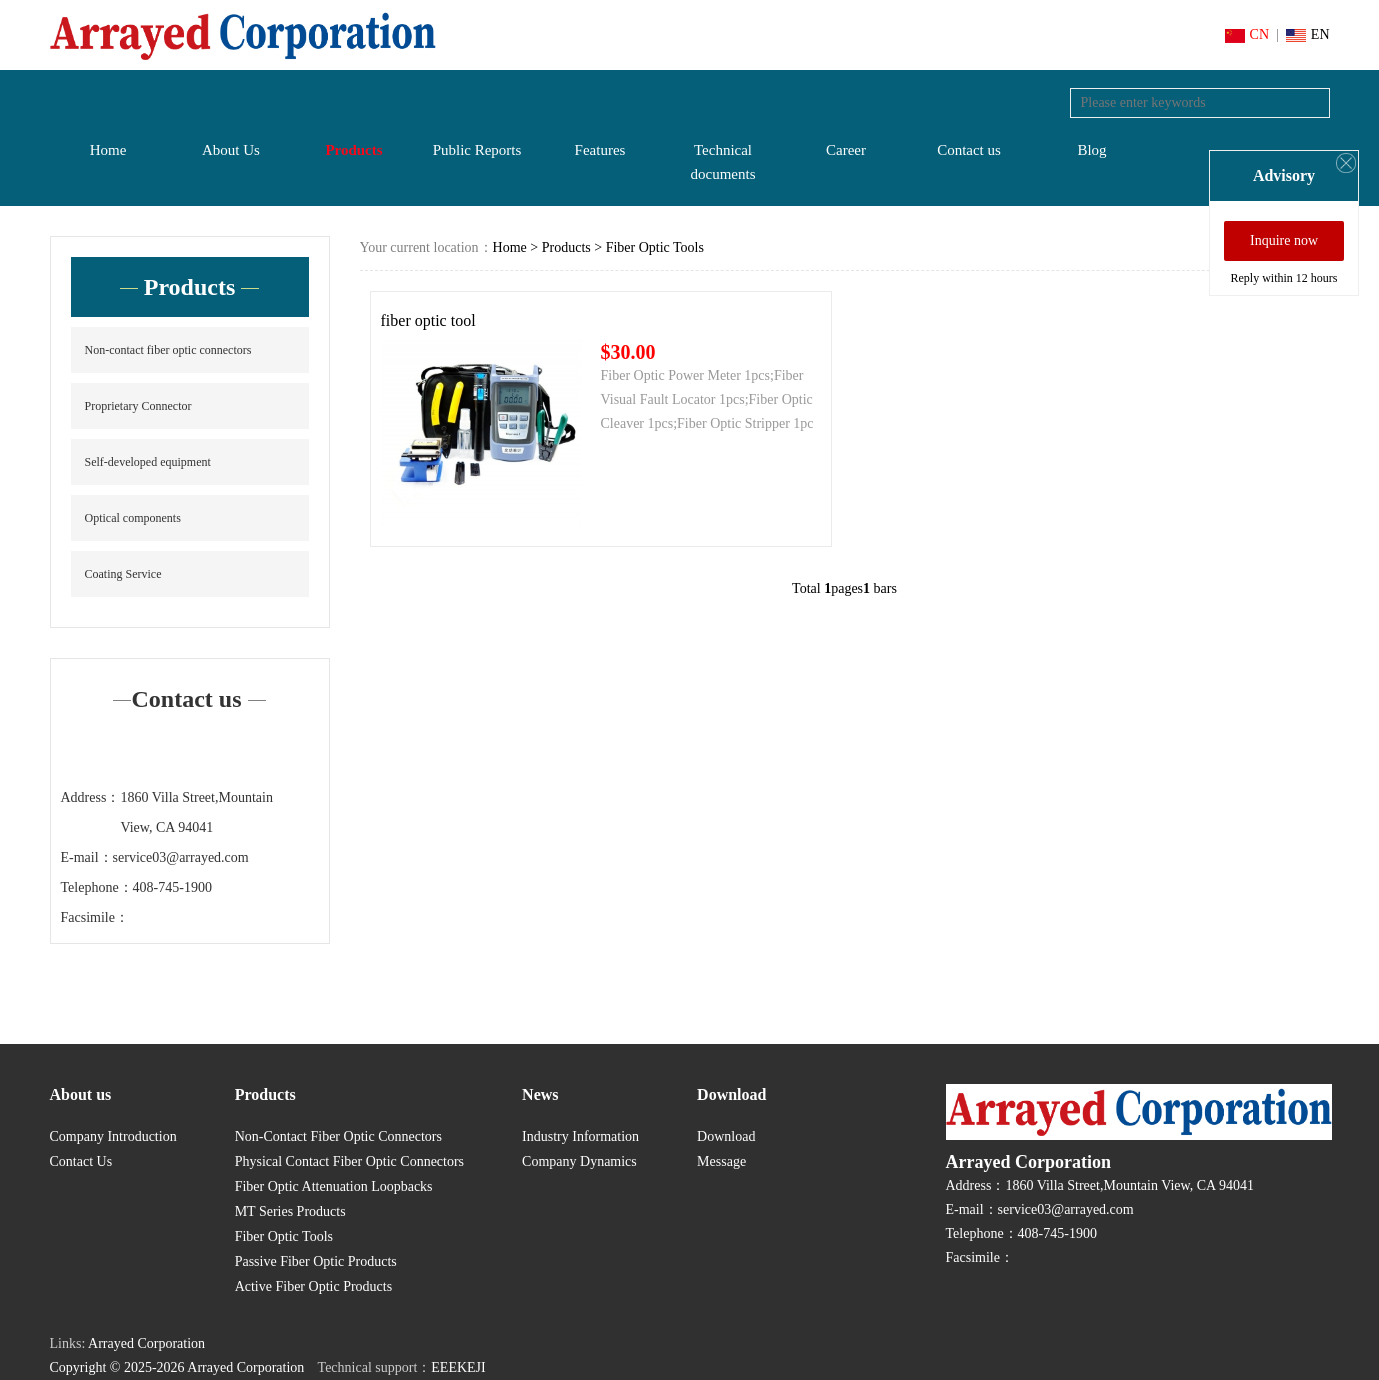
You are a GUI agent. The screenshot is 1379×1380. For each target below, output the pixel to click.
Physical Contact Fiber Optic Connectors (349, 1161)
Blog (1091, 150)
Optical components (133, 518)
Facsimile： (95, 917)
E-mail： (87, 857)
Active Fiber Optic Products (313, 1286)
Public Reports (477, 150)
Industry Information (580, 1136)
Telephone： (97, 887)
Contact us (969, 150)
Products (353, 150)
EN (1308, 34)
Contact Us (81, 1161)
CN (1247, 34)
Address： (91, 797)
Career (846, 150)
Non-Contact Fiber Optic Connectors (338, 1136)
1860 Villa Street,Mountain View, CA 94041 (196, 812)
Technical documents (723, 162)
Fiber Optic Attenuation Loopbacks (334, 1186)
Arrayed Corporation (146, 1343)
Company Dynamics (579, 1161)
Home (108, 150)
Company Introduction (113, 1136)
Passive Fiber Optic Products (316, 1261)
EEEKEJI (458, 1367)
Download (726, 1136)
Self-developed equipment (148, 462)
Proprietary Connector (138, 406)
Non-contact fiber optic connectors (168, 350)
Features (600, 150)
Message (721, 1161)
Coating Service (123, 574)
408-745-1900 (172, 887)
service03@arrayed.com (181, 857)
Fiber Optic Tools (655, 247)
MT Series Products (290, 1211)
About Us (231, 150)
